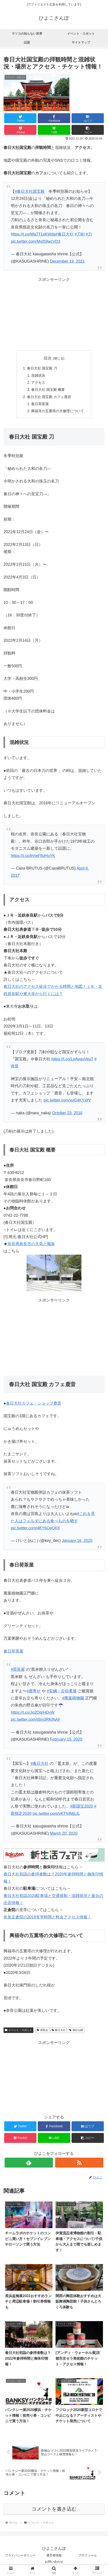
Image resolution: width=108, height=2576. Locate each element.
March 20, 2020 (63, 1833)
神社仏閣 (76, 2030)
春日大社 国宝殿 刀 (42, 368)
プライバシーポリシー (20, 2555)
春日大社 (59, 2030)
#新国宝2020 (81, 1806)
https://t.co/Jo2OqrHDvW (32, 1712)
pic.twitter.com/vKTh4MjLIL (56, 1813)
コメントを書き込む (54, 2509)
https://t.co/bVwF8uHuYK (33, 855)
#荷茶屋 (18, 1669)
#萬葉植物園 (73, 1698)
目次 (48, 358)
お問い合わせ (54, 2562)
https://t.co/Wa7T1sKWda (33, 234)
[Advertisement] (54, 314)
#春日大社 (65, 234)
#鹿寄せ (34, 1691)
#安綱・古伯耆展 (62, 1691)
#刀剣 (80, 234)
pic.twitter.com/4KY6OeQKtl (35, 1528)
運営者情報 (54, 2555)
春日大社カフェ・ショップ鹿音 (33, 1403)
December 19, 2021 (67, 261)
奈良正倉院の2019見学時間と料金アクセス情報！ (47, 1917)
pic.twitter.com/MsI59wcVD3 (35, 241)
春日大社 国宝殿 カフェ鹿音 (49, 397)
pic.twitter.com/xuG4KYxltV (67, 1100)
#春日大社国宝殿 (30, 191)
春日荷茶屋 (40, 404)
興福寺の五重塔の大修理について (57, 411)
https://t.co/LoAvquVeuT (72, 1059)
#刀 (89, 234)
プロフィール (87, 2555)
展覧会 (42, 2030)
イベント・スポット (18, 2030)
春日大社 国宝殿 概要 (48, 389)
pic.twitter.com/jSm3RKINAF (35, 1719)
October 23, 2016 (67, 1113)
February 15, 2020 (66, 1739)
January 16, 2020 (77, 1540)
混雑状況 (38, 375)
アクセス (38, 382)
